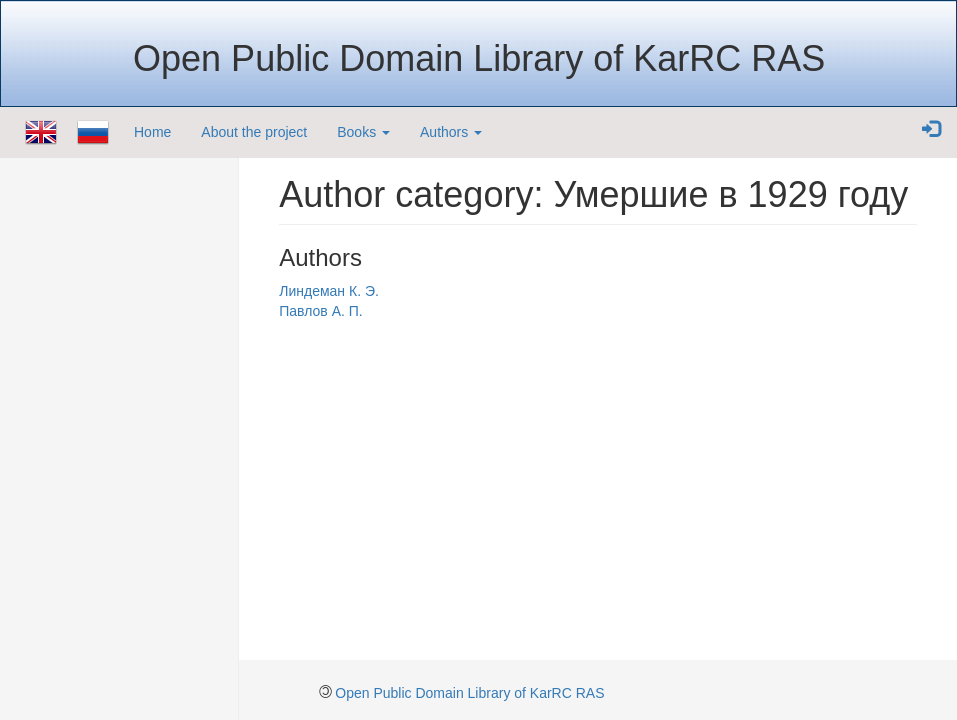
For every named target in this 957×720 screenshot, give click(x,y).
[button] (931, 130)
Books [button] (363, 132)
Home (152, 132)
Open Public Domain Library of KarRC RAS (469, 693)
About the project (254, 132)
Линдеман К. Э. (329, 291)
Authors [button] (451, 132)
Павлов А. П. (320, 311)
